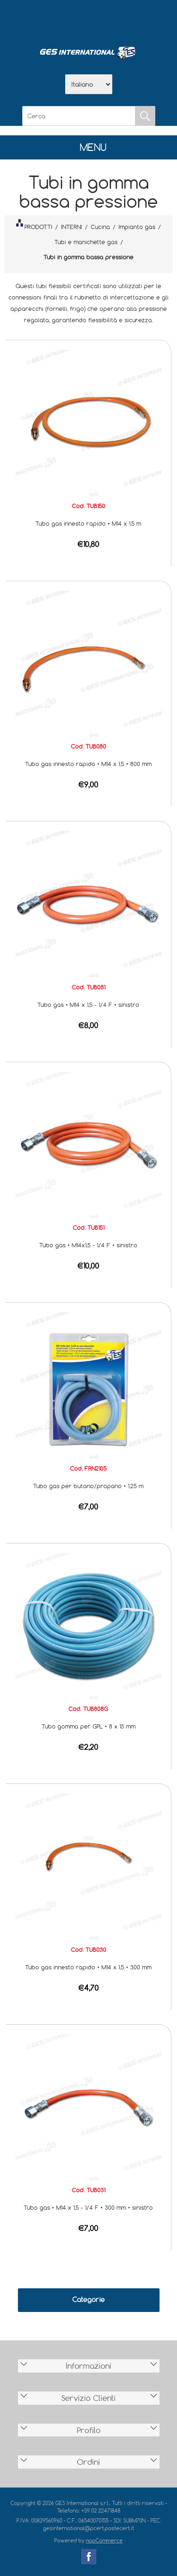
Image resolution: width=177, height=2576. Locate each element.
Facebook (88, 2556)
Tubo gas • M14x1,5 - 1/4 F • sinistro (88, 1245)
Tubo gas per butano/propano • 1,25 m (88, 1486)
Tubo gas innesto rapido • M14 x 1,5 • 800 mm (88, 764)
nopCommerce (104, 2540)
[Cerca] (78, 116)
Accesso (137, 19)
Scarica (88, 19)
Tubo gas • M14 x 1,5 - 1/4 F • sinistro (88, 1004)
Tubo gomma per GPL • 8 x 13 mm (88, 1726)
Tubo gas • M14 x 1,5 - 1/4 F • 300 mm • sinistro (88, 2207)
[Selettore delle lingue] (88, 84)
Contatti (113, 19)
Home (39, 19)
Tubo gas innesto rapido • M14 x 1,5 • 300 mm (88, 1967)
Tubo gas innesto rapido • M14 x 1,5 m (88, 523)
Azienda (64, 19)
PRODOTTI (34, 224)
